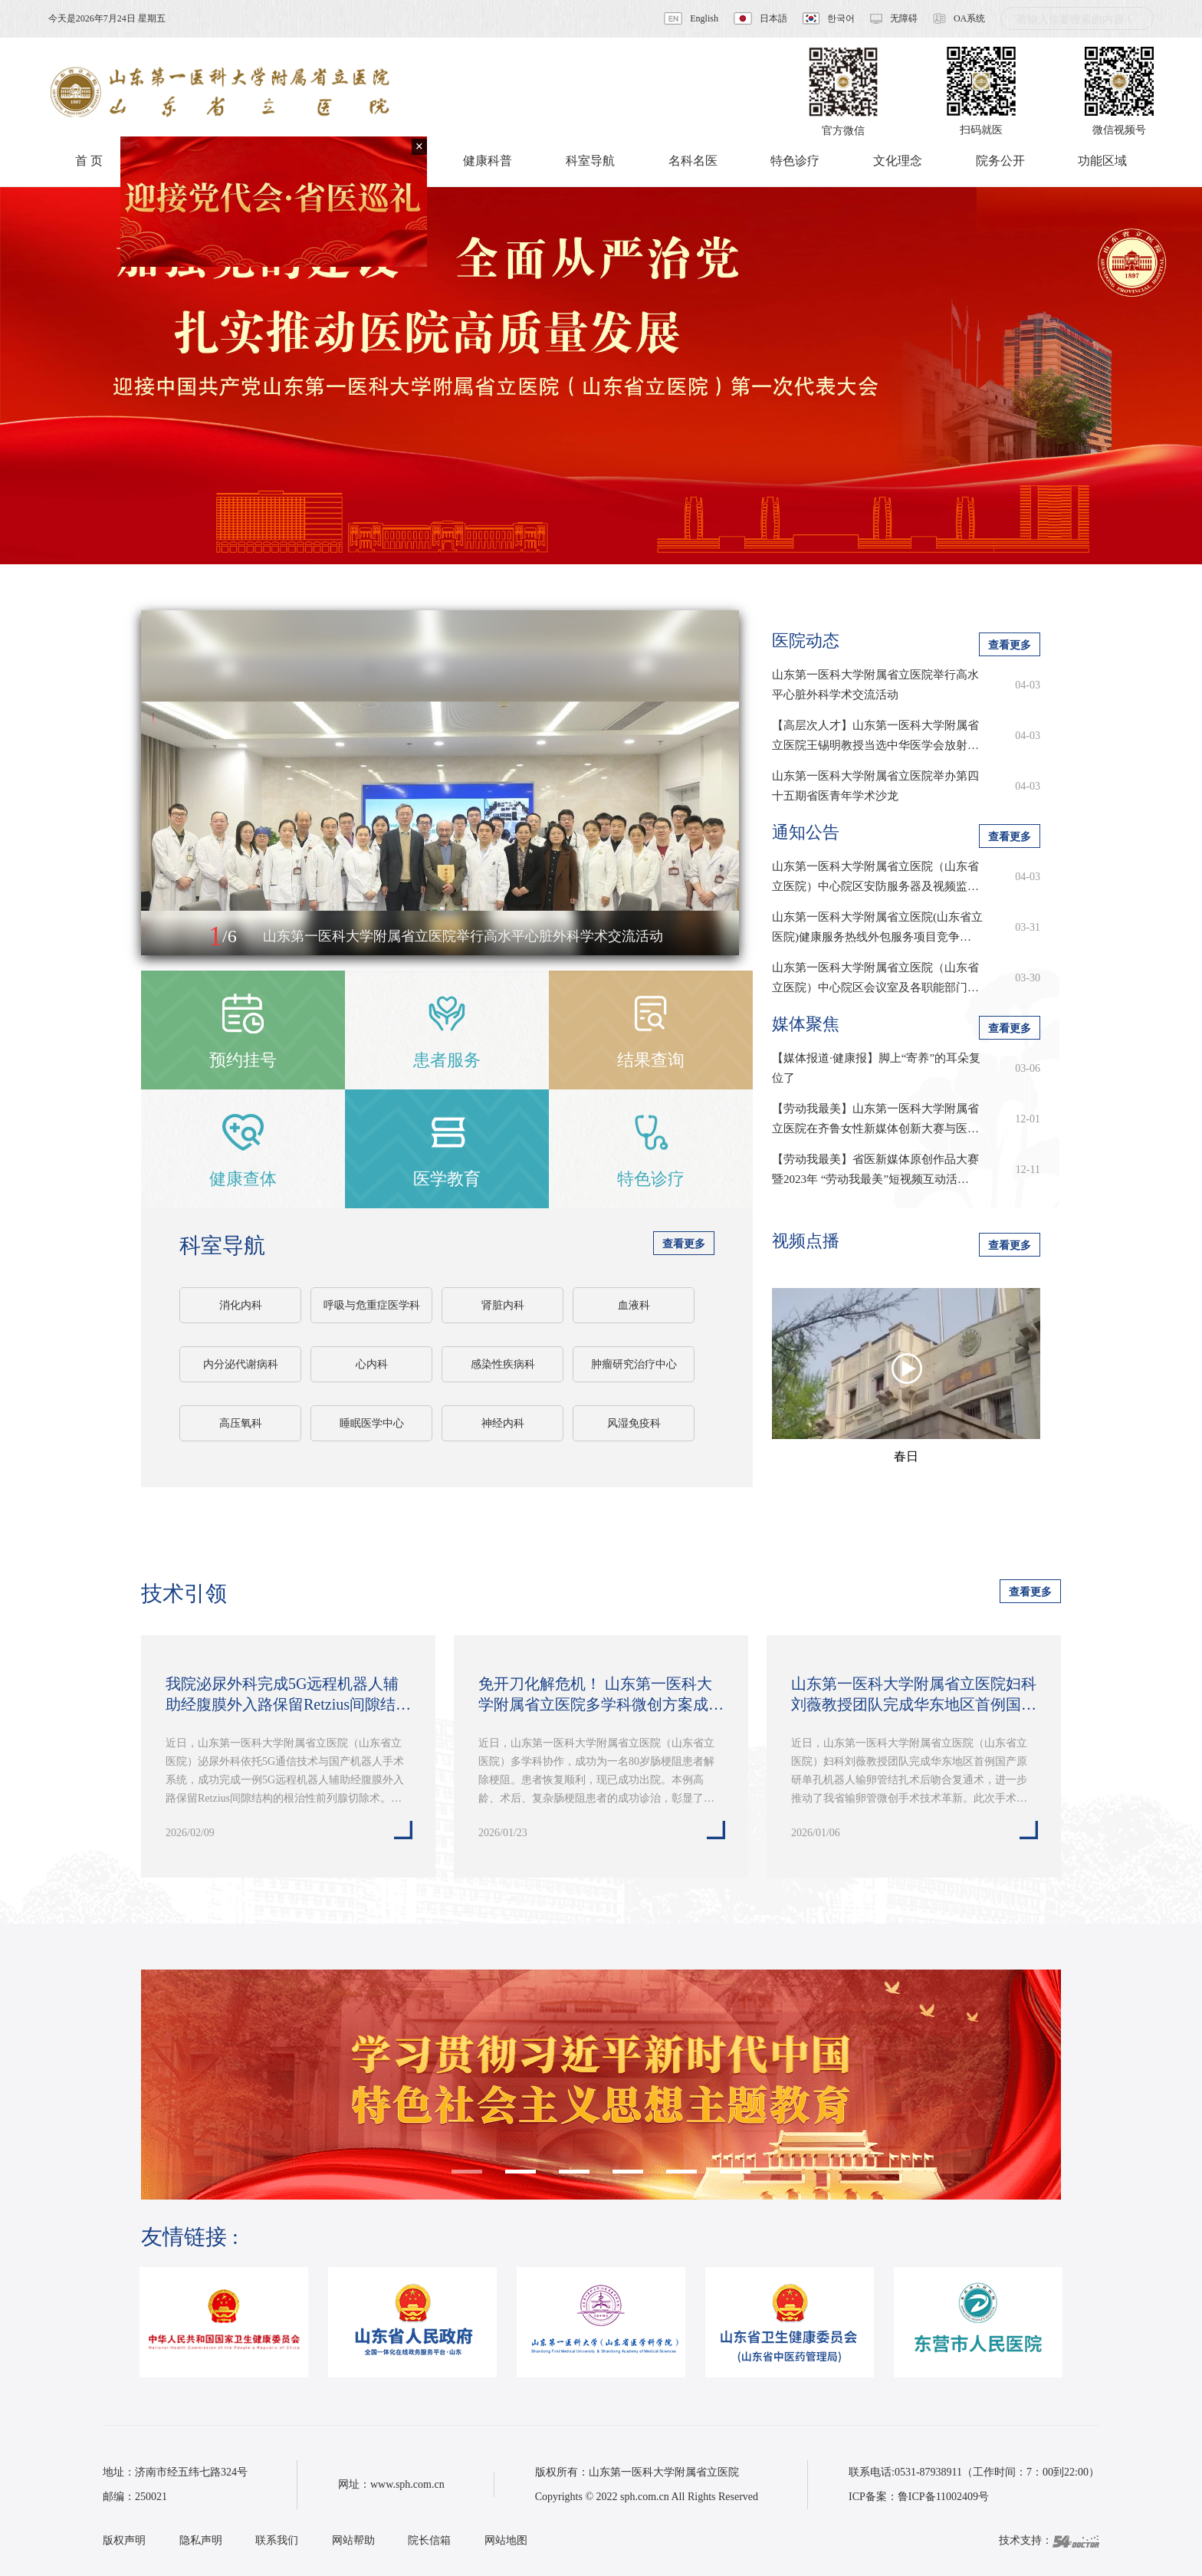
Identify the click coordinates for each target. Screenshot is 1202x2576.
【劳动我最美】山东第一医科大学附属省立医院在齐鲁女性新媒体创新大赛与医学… (875, 1120)
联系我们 (276, 2540)
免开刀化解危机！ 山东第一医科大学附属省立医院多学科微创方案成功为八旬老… (601, 1695)
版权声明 (124, 2540)
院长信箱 (429, 2540)
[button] (169, 937)
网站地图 (505, 2540)
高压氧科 (240, 1423)
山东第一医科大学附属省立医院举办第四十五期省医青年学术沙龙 (875, 786)
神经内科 (502, 1423)
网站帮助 (353, 2540)
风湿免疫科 (634, 1423)
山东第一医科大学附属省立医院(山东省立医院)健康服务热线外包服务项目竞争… (877, 927)
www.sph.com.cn (407, 2484)
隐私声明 (200, 2540)
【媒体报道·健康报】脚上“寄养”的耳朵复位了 (876, 1068)
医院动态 (805, 640)
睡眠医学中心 (372, 1423)
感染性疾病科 (503, 1364)
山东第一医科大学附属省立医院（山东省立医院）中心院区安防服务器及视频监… (875, 876)
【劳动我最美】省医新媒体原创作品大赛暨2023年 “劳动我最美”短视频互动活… (875, 1169)
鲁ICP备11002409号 (943, 2496)
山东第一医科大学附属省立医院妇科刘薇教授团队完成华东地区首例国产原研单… (913, 1695)
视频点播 (805, 1240)
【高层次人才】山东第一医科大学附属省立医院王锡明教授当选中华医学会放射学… (875, 737)
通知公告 (805, 832)
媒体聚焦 (805, 1023)
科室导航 (222, 1245)
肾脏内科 (502, 1305)
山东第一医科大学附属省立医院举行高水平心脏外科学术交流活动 (875, 685)
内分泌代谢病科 (240, 1364)
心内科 (372, 1364)
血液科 (634, 1305)
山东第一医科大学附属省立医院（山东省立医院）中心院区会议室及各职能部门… (875, 977)
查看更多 (683, 1244)
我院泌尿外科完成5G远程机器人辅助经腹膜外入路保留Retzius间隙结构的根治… (288, 1695)
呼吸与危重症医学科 (371, 1305)
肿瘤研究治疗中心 (634, 1364)
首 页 (89, 160)
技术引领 (184, 1593)
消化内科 (240, 1305)
